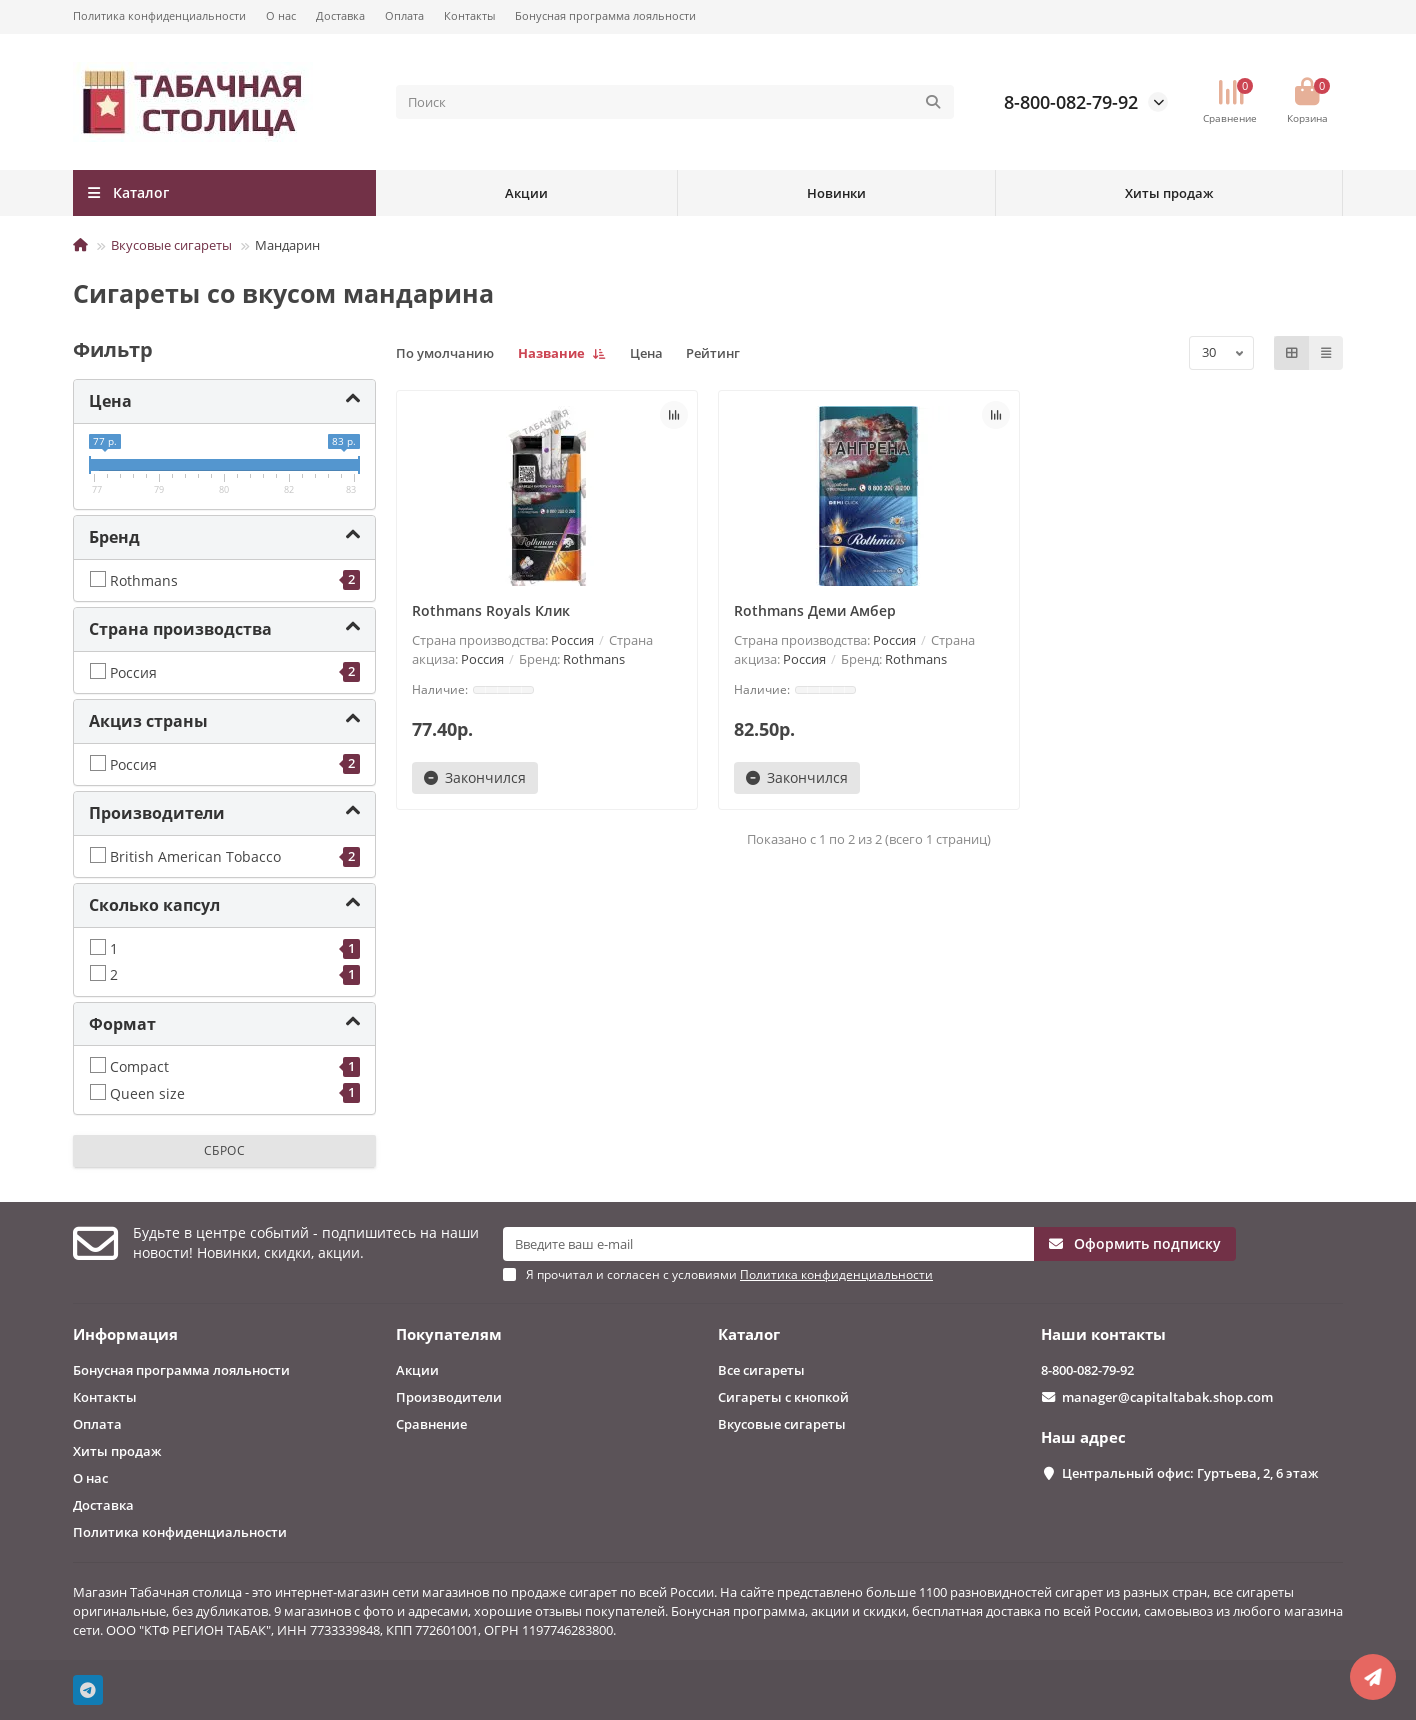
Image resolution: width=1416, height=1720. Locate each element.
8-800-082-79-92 (1071, 102)
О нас (281, 15)
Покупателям (449, 1334)
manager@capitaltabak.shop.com (1167, 1397)
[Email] (768, 1244)
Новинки (836, 193)
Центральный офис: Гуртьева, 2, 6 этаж (1190, 1473)
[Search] (675, 102)
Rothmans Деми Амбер (815, 610)
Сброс (225, 1150)
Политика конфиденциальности (159, 15)
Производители (449, 1397)
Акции (526, 193)
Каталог (749, 1334)
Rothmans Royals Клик (491, 610)
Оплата (404, 15)
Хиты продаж (1169, 193)
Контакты (469, 15)
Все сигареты (761, 1370)
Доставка (340, 15)
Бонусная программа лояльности (605, 15)
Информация (125, 1334)
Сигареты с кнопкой (783, 1397)
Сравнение (431, 1424)
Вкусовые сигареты (171, 245)
